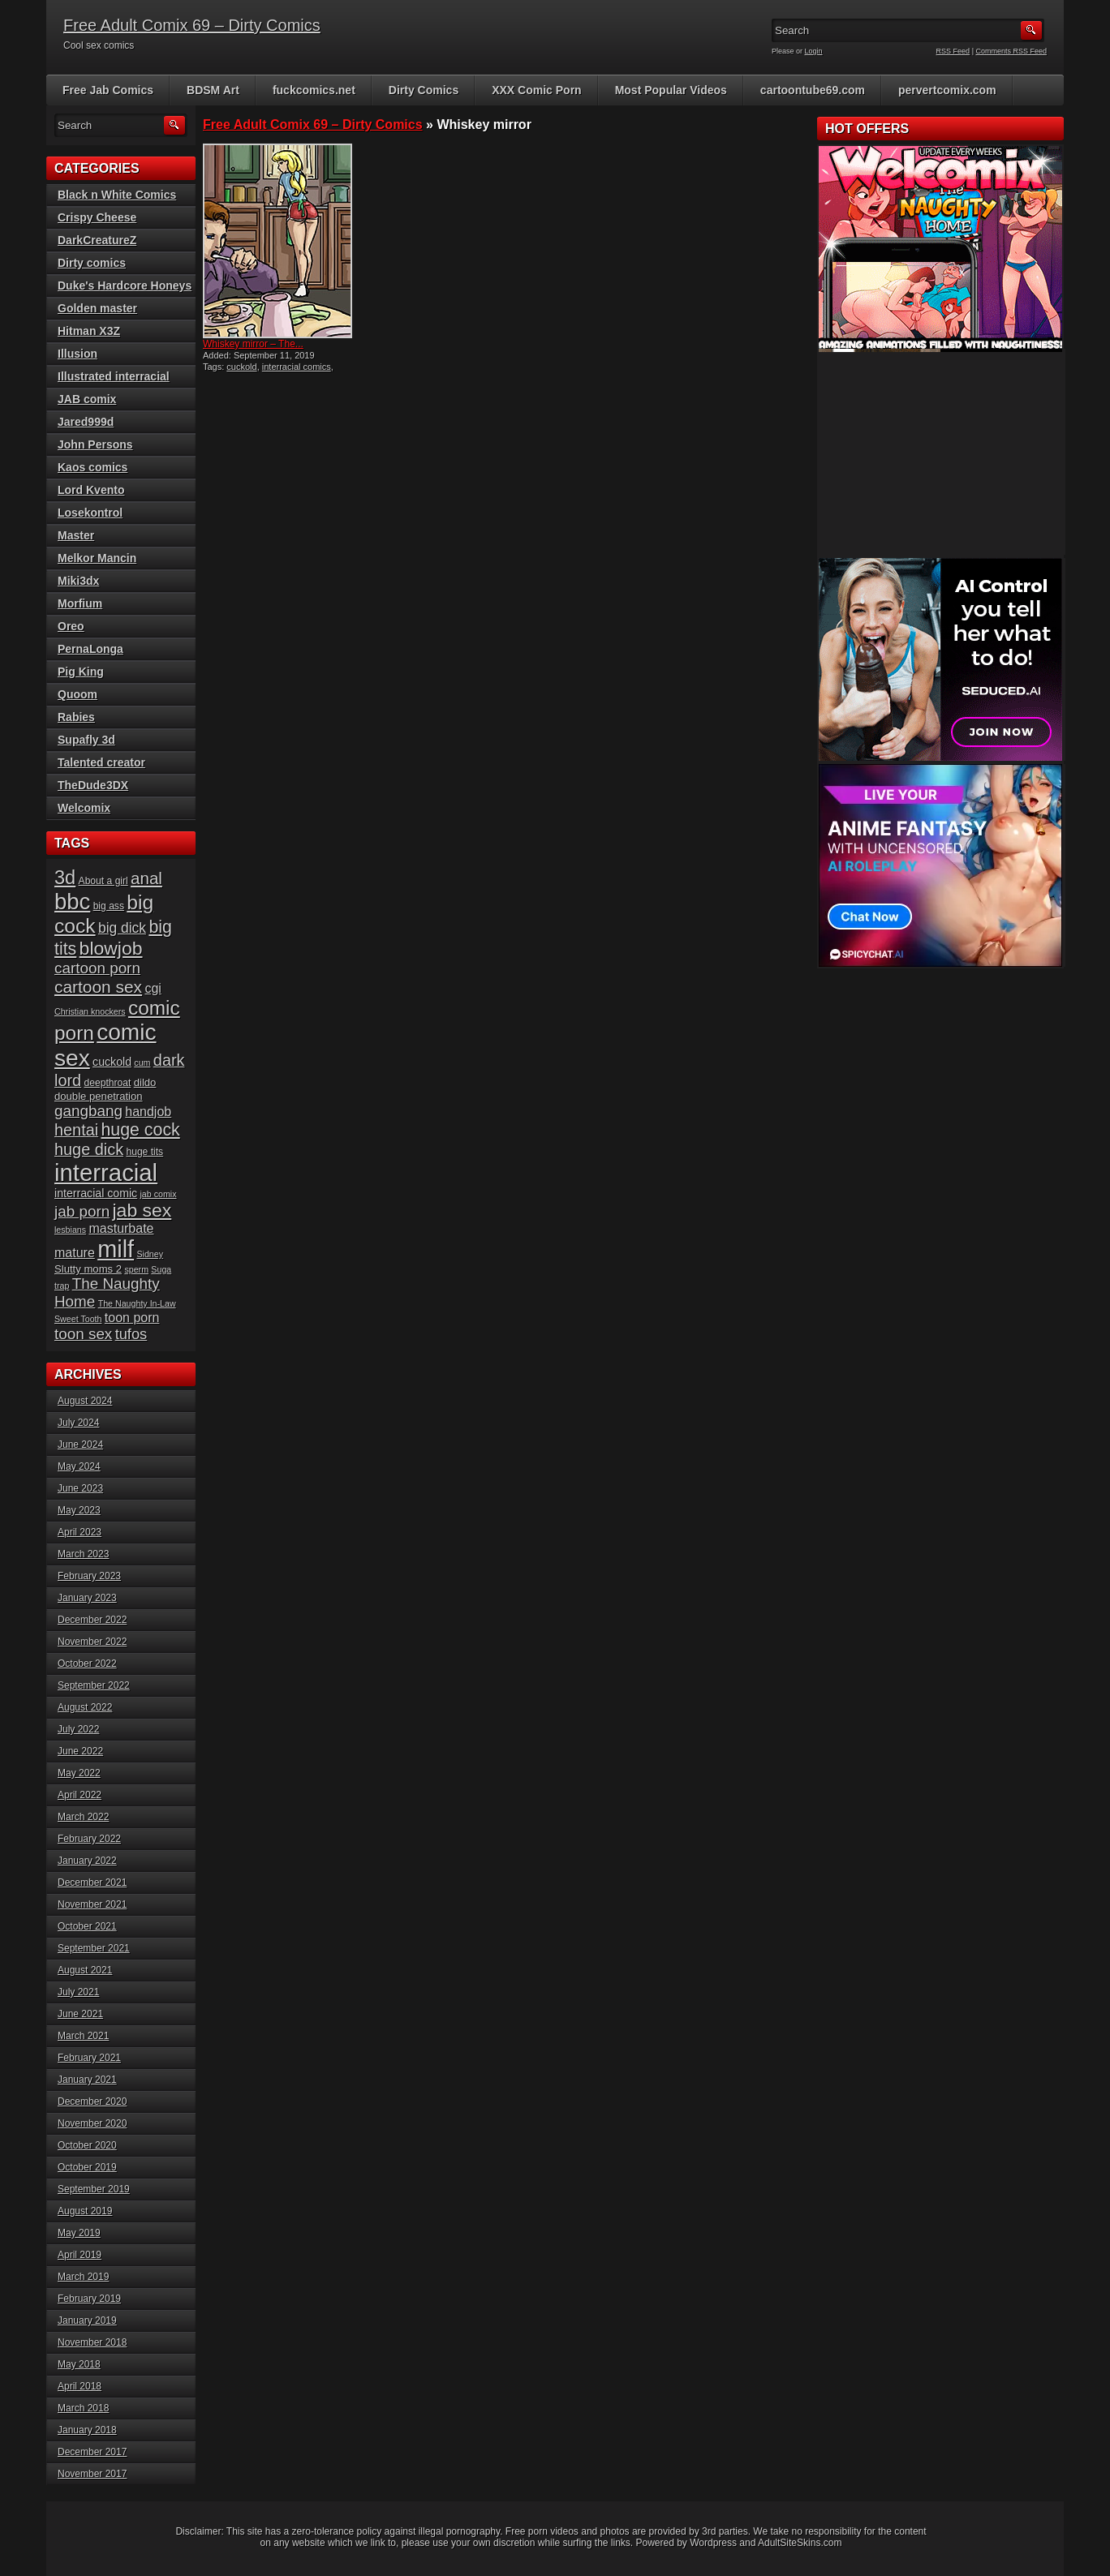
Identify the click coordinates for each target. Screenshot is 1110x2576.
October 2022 (87, 1663)
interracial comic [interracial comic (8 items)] (95, 1193)
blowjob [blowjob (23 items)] (111, 948)
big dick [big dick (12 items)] (122, 928)
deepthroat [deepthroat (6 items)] (107, 1082)
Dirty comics (92, 262)
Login (814, 51)
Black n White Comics (117, 194)
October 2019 (87, 2167)
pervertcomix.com (947, 90)
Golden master (97, 308)
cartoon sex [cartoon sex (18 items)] (98, 986)
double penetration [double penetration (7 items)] (98, 1096)
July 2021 (78, 1992)
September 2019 (94, 2189)
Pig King (81, 671)
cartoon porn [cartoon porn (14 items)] (97, 968)
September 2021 (94, 1948)
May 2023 (79, 1510)
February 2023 (89, 1576)
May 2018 (79, 2364)
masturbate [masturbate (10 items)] (120, 1228)
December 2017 (92, 2452)
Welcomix (84, 807)
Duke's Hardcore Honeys (124, 285)
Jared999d (86, 421)
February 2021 (89, 2057)
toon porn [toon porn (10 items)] (132, 1317)
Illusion (77, 353)
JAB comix (87, 399)
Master (76, 535)
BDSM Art (213, 90)
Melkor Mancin (97, 558)
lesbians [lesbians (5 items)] (70, 1229)
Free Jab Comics (107, 90)
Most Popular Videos (671, 90)
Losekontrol (90, 512)
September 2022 (94, 1685)
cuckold (241, 366)
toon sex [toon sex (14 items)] (83, 1333)
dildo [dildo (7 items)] (145, 1082)
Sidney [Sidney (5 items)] (149, 1254)
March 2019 (83, 2276)
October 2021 (87, 1926)
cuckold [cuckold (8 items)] (111, 1061)
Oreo (71, 626)
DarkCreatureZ (97, 240)
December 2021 (92, 1882)
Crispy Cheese (97, 217)
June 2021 (80, 2014)
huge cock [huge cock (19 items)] (140, 1130)
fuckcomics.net (314, 90)
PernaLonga (90, 648)
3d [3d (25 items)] (64, 877)
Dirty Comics (423, 90)
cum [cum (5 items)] (142, 1062)
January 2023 (87, 1598)
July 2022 (78, 1729)
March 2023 (83, 1554)
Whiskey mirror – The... (253, 344)
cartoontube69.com (812, 90)
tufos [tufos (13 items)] (131, 1333)
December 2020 (92, 2101)
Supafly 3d (86, 739)
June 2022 (80, 1751)
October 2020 (87, 2145)
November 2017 (92, 2473)
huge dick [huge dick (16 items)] (88, 1149)
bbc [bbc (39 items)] (72, 901)
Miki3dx (78, 580)
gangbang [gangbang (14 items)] (88, 1110)
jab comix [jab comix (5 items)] (158, 1194)
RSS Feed (953, 51)
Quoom (77, 694)
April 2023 (79, 1532)
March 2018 (83, 2408)
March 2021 (83, 2035)
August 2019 (85, 2211)
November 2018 (92, 2342)
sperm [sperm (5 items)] (136, 1269)
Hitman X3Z (89, 330)
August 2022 (85, 1707)
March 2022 (83, 1817)
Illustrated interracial (114, 376)
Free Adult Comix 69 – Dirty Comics (192, 25)
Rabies (76, 717)
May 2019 (79, 2233)
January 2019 (87, 2320)
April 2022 (79, 1795)
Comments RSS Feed (1011, 51)
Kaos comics (92, 467)
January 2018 (87, 2430)
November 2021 (92, 1904)
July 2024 (78, 1422)
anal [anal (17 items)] (146, 878)
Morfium (80, 603)
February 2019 (89, 2298)
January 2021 (87, 2079)
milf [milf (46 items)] (115, 1249)
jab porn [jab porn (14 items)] (82, 1211)
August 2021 (85, 1970)
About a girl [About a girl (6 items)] (103, 881)
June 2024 (80, 1444)
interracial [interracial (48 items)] (105, 1172)
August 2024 (85, 1400)
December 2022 (92, 1619)
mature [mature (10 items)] (74, 1253)
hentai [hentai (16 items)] (76, 1130)
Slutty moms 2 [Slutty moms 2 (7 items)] (88, 1269)
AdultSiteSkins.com (799, 2542)
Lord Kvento (91, 489)
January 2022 (87, 1860)
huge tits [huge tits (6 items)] (144, 1151)
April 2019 (79, 2254)
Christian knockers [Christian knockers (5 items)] (90, 1011)
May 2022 (79, 1773)
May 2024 (79, 1466)
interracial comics (296, 366)
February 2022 (89, 1838)
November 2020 (92, 2123)
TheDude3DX (93, 785)
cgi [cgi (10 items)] (152, 988)
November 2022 (92, 1641)
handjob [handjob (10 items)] (148, 1111)
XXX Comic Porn (536, 90)
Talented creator (101, 762)
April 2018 (79, 2386)
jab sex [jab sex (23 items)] (142, 1210)
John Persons (95, 444)
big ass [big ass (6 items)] (108, 906)
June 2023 (80, 1488)
